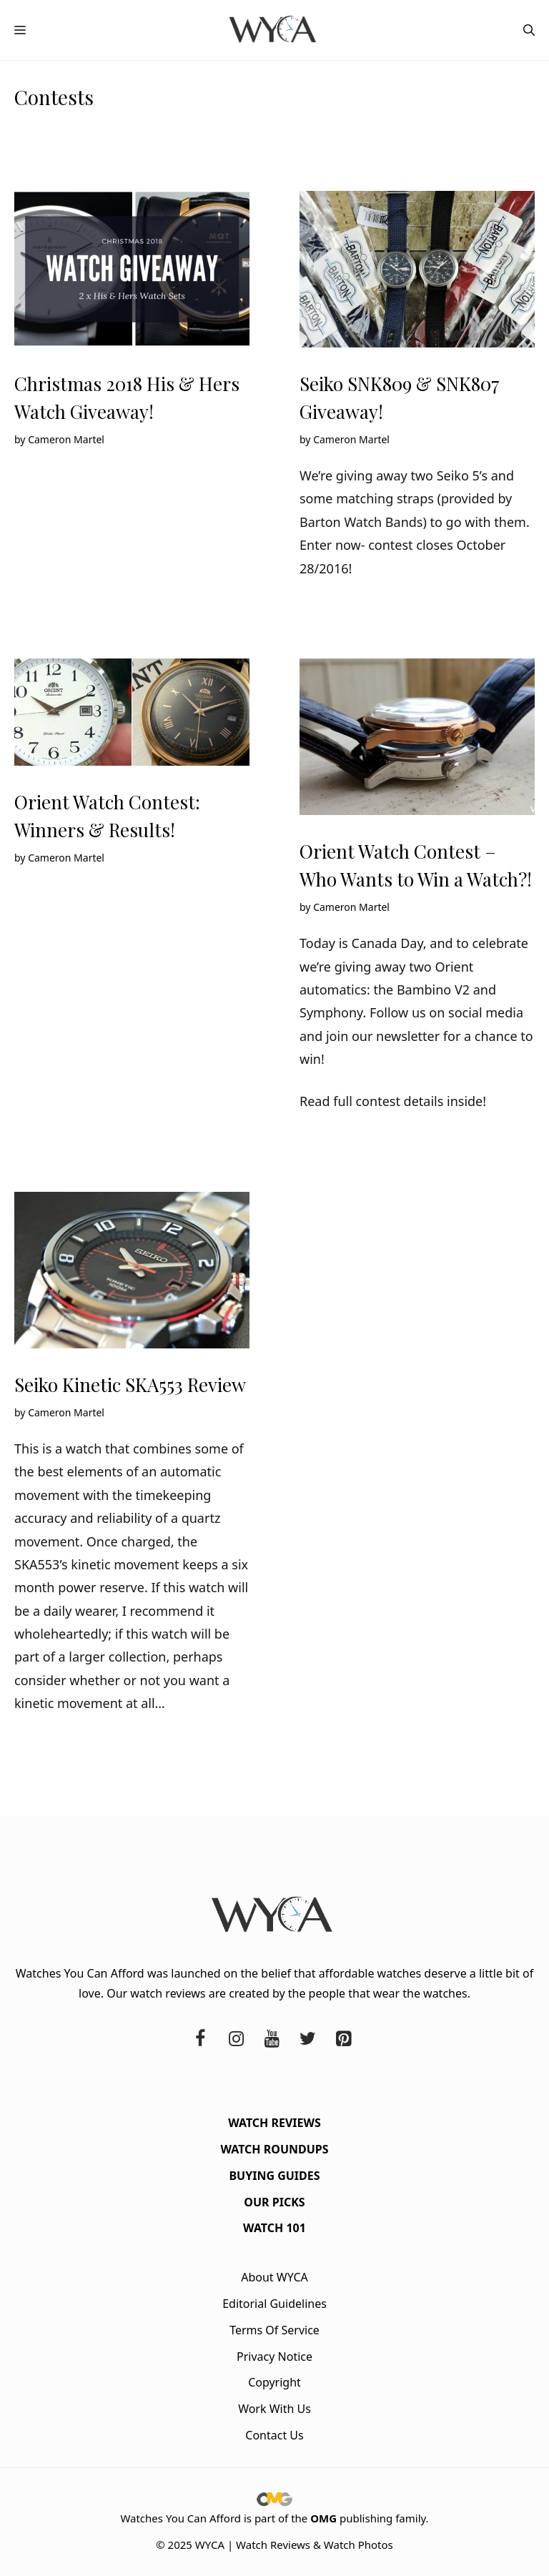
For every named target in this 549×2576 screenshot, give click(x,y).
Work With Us (274, 2409)
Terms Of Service (274, 2330)
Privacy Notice (274, 2356)
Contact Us (274, 2435)
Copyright (274, 2382)
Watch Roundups (274, 2149)
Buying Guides (274, 2175)
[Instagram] (236, 2039)
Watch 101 (274, 2228)
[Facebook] (200, 2039)
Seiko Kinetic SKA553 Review (130, 1384)
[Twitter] (307, 2039)
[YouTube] (271, 2039)
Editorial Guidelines (274, 2303)
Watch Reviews (274, 2123)
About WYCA (274, 2277)
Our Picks (274, 2202)
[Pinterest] (343, 2039)
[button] (529, 30)
